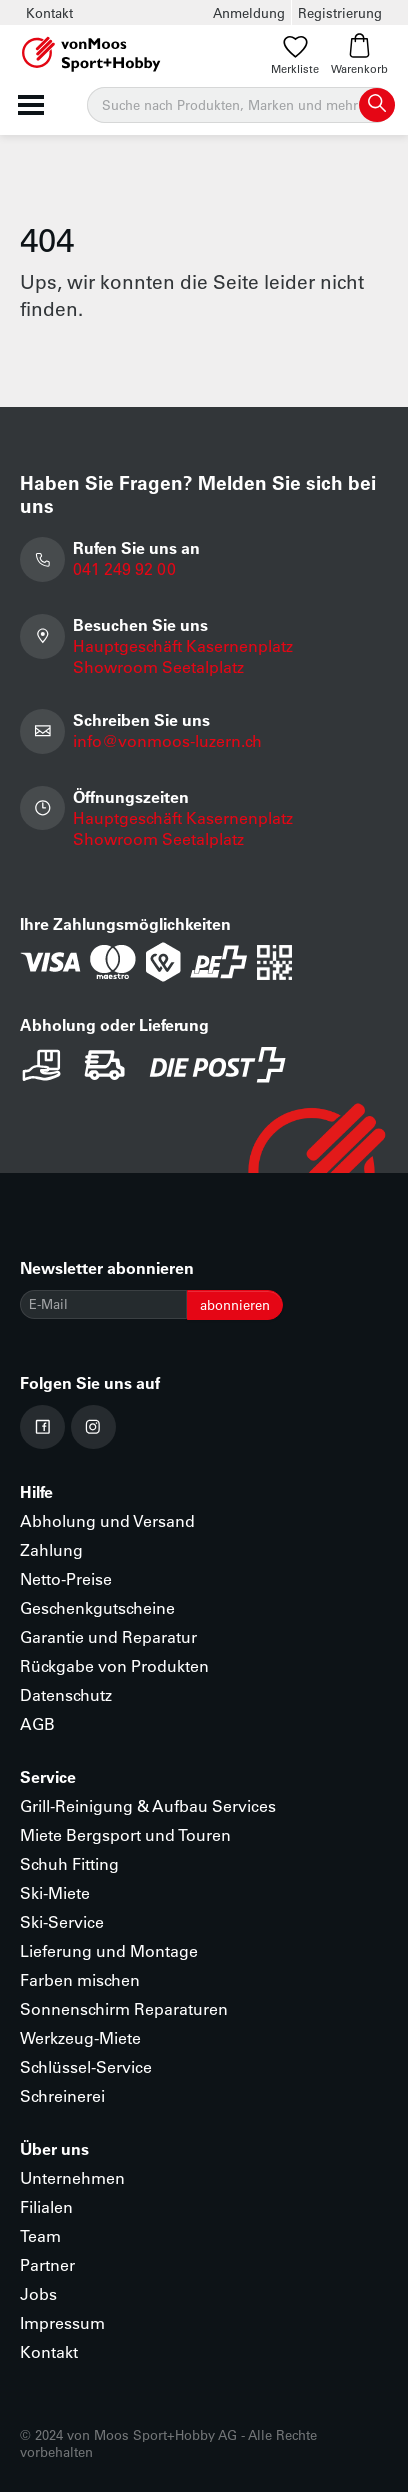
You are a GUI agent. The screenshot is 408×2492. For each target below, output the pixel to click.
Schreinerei (62, 2095)
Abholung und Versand (107, 1520)
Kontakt (49, 12)
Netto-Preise (66, 1578)
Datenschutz (66, 1694)
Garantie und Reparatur (108, 1636)
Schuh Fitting (69, 1863)
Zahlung (51, 1549)
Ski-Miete (55, 1892)
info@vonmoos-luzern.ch (167, 740)
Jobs (38, 2293)
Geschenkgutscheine (97, 1607)
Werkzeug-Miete (80, 2037)
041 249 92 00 (124, 568)
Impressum (62, 2322)
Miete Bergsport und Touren (125, 1834)
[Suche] (240, 105)
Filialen (46, 2206)
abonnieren (235, 1304)
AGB (37, 1723)
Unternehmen (72, 2177)
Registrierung (340, 12)
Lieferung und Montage (109, 1950)
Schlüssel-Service (86, 2066)
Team (40, 2235)
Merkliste (295, 54)
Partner (47, 2264)
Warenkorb (359, 54)
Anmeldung (249, 12)
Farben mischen (80, 1979)
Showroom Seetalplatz (158, 666)
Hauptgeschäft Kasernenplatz (183, 645)
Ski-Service (62, 1921)
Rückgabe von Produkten (114, 1665)
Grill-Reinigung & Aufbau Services (148, 1805)
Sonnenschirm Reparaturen (124, 2008)
